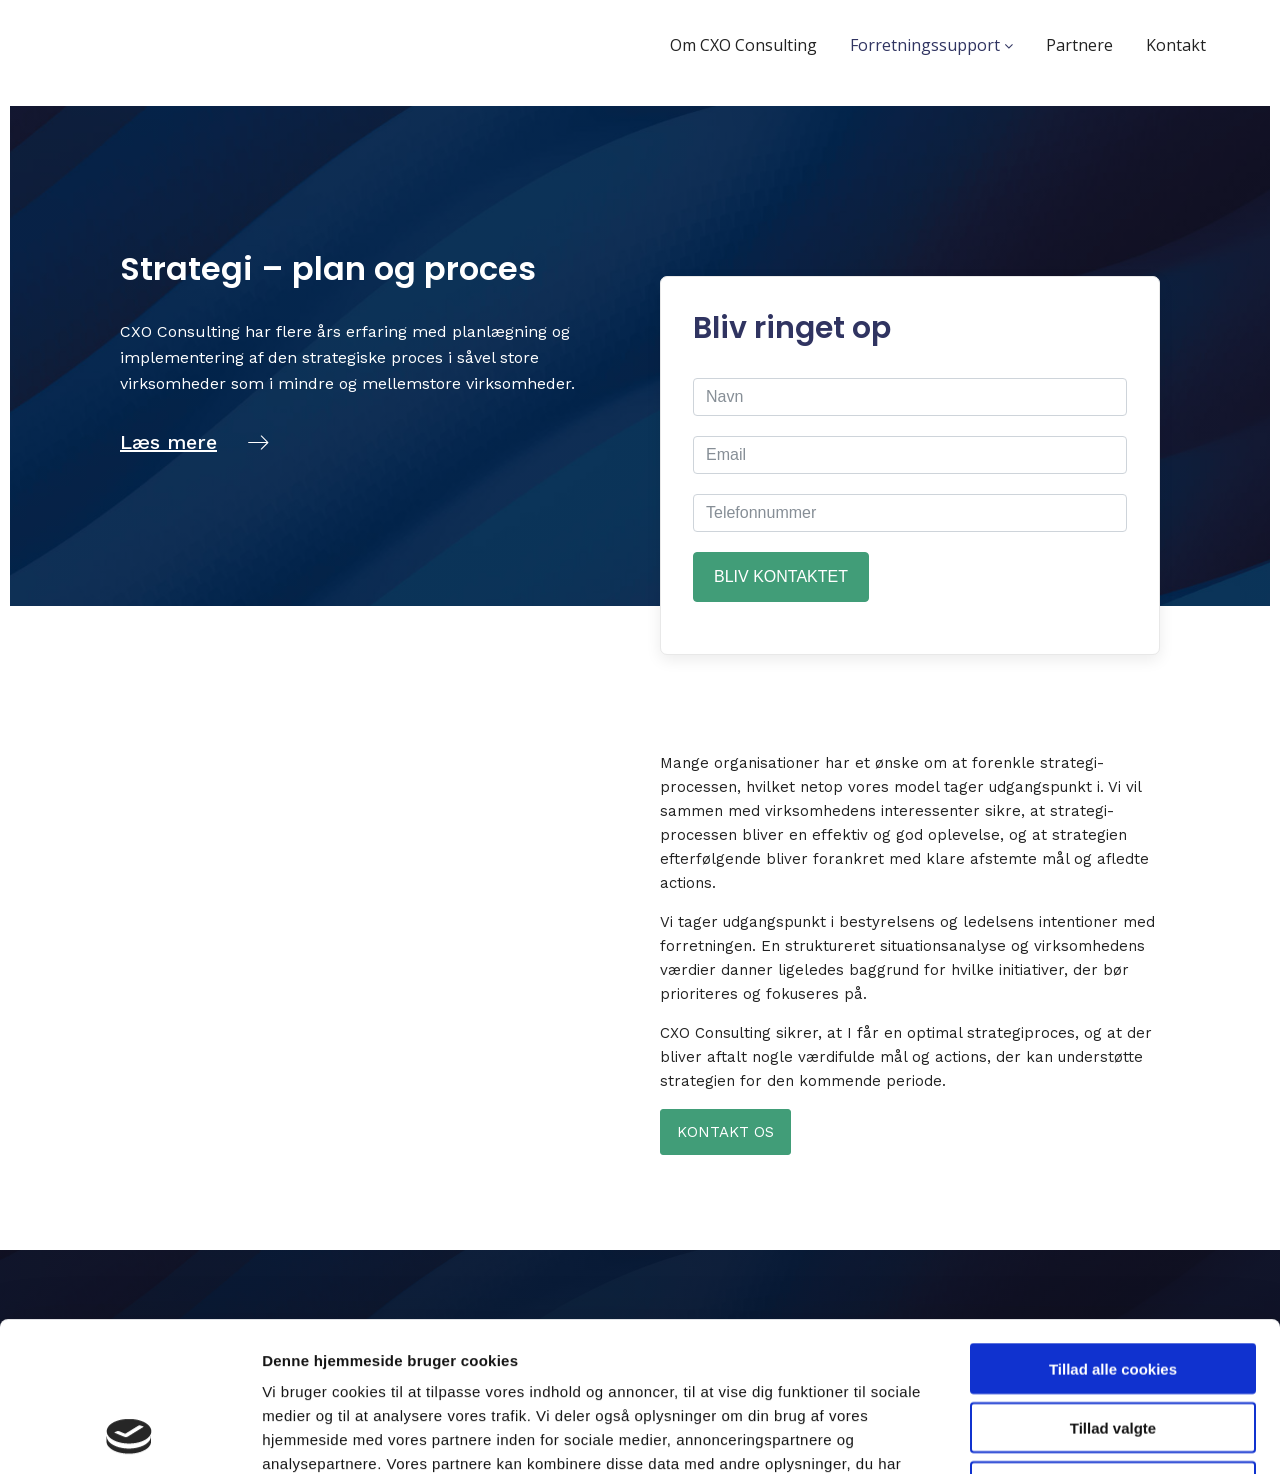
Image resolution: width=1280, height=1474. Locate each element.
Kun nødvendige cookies (1113, 1346)
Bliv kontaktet (781, 576)
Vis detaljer (1039, 1434)
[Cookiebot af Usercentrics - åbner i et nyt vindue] (129, 1435)
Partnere (1079, 45)
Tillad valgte (1113, 1287)
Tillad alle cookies (1113, 1228)
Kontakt (1176, 45)
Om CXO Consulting (743, 45)
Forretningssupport (931, 45)
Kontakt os (725, 1132)
